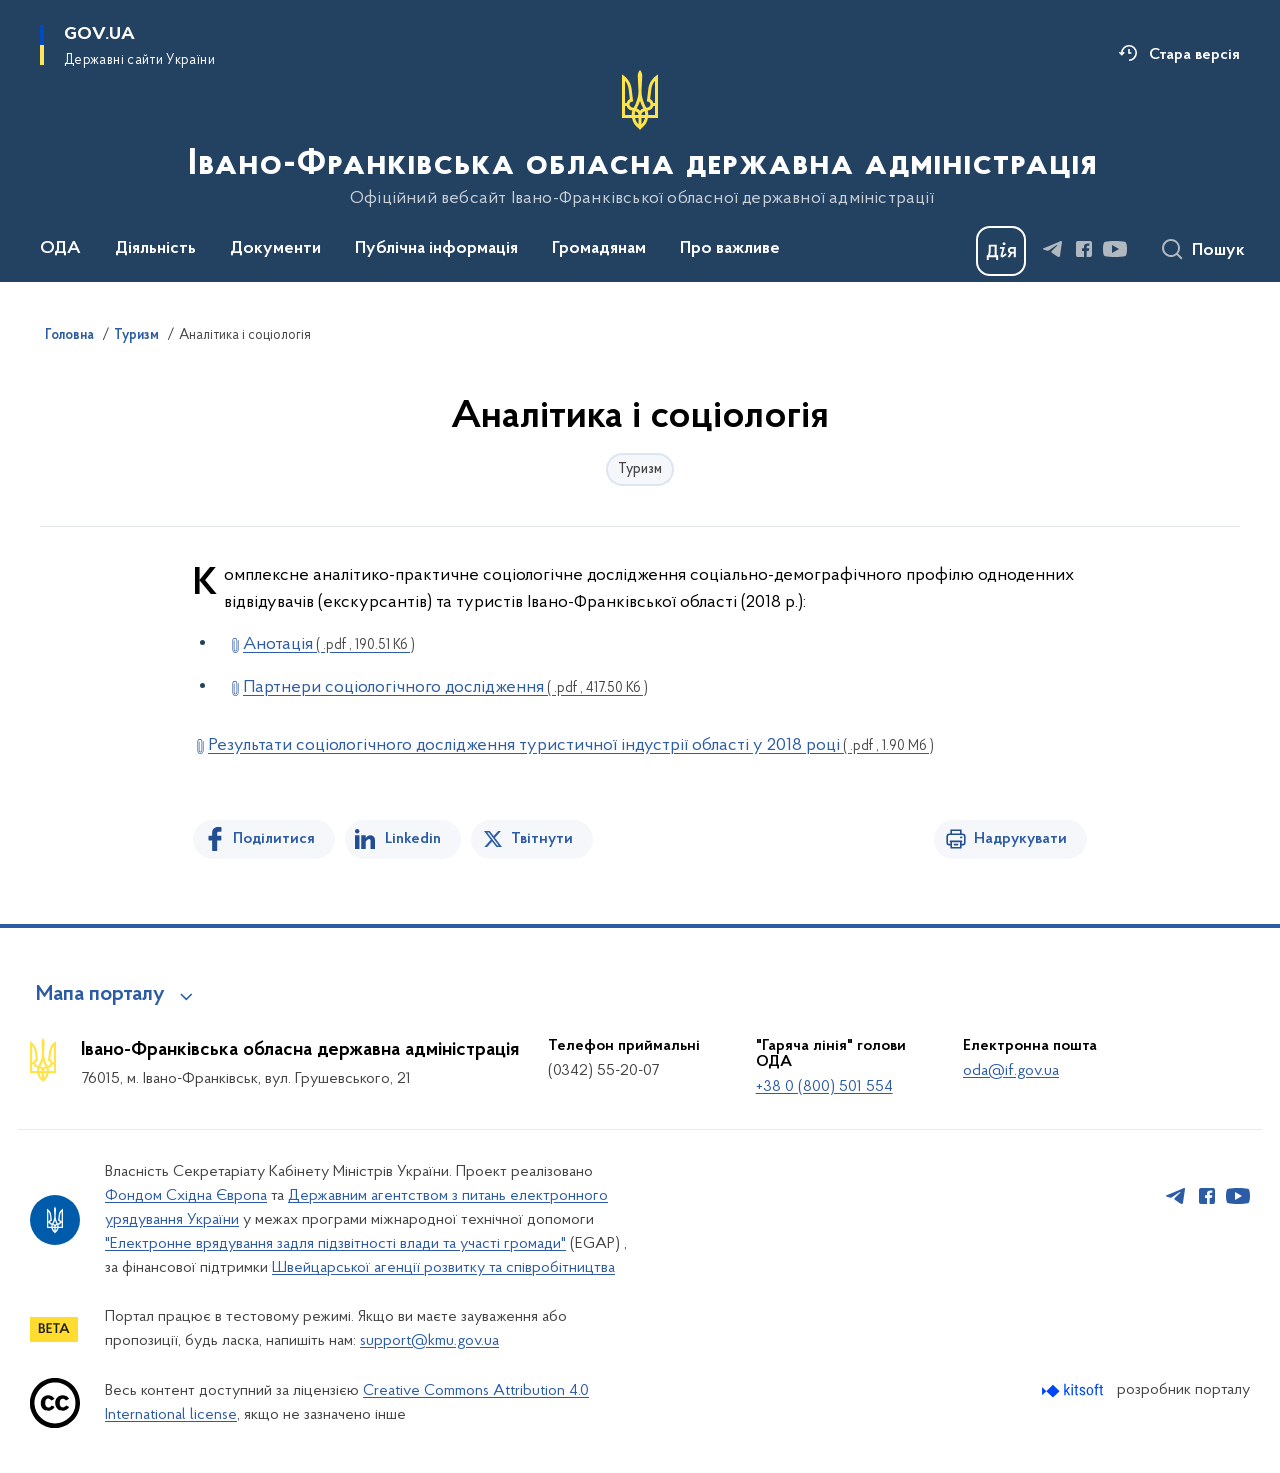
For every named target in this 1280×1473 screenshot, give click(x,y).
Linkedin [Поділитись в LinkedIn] (413, 839)
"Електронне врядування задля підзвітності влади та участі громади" (335, 1244)
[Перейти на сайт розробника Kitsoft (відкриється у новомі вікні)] (1074, 1390)
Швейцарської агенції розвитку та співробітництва (443, 1268)
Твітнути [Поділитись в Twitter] (542, 839)
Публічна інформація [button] (436, 249)
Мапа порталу (100, 995)
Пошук (1218, 251)
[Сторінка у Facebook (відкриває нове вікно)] (1084, 249)
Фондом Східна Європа (186, 1196)
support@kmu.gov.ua (429, 1341)
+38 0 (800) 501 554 (824, 1087)
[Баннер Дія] (1001, 251)
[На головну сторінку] (640, 139)
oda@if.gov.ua (1011, 1071)
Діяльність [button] (155, 249)
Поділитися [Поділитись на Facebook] (274, 839)
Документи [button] (275, 249)
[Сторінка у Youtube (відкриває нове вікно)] (1115, 249)
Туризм (136, 336)
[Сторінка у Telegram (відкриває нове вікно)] (1053, 249)
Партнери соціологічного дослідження (445, 687)
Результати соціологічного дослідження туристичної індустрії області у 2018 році (571, 745)
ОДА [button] (60, 249)
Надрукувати (1020, 839)
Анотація (329, 644)
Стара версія (1194, 55)
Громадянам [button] (599, 249)
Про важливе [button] (730, 249)
